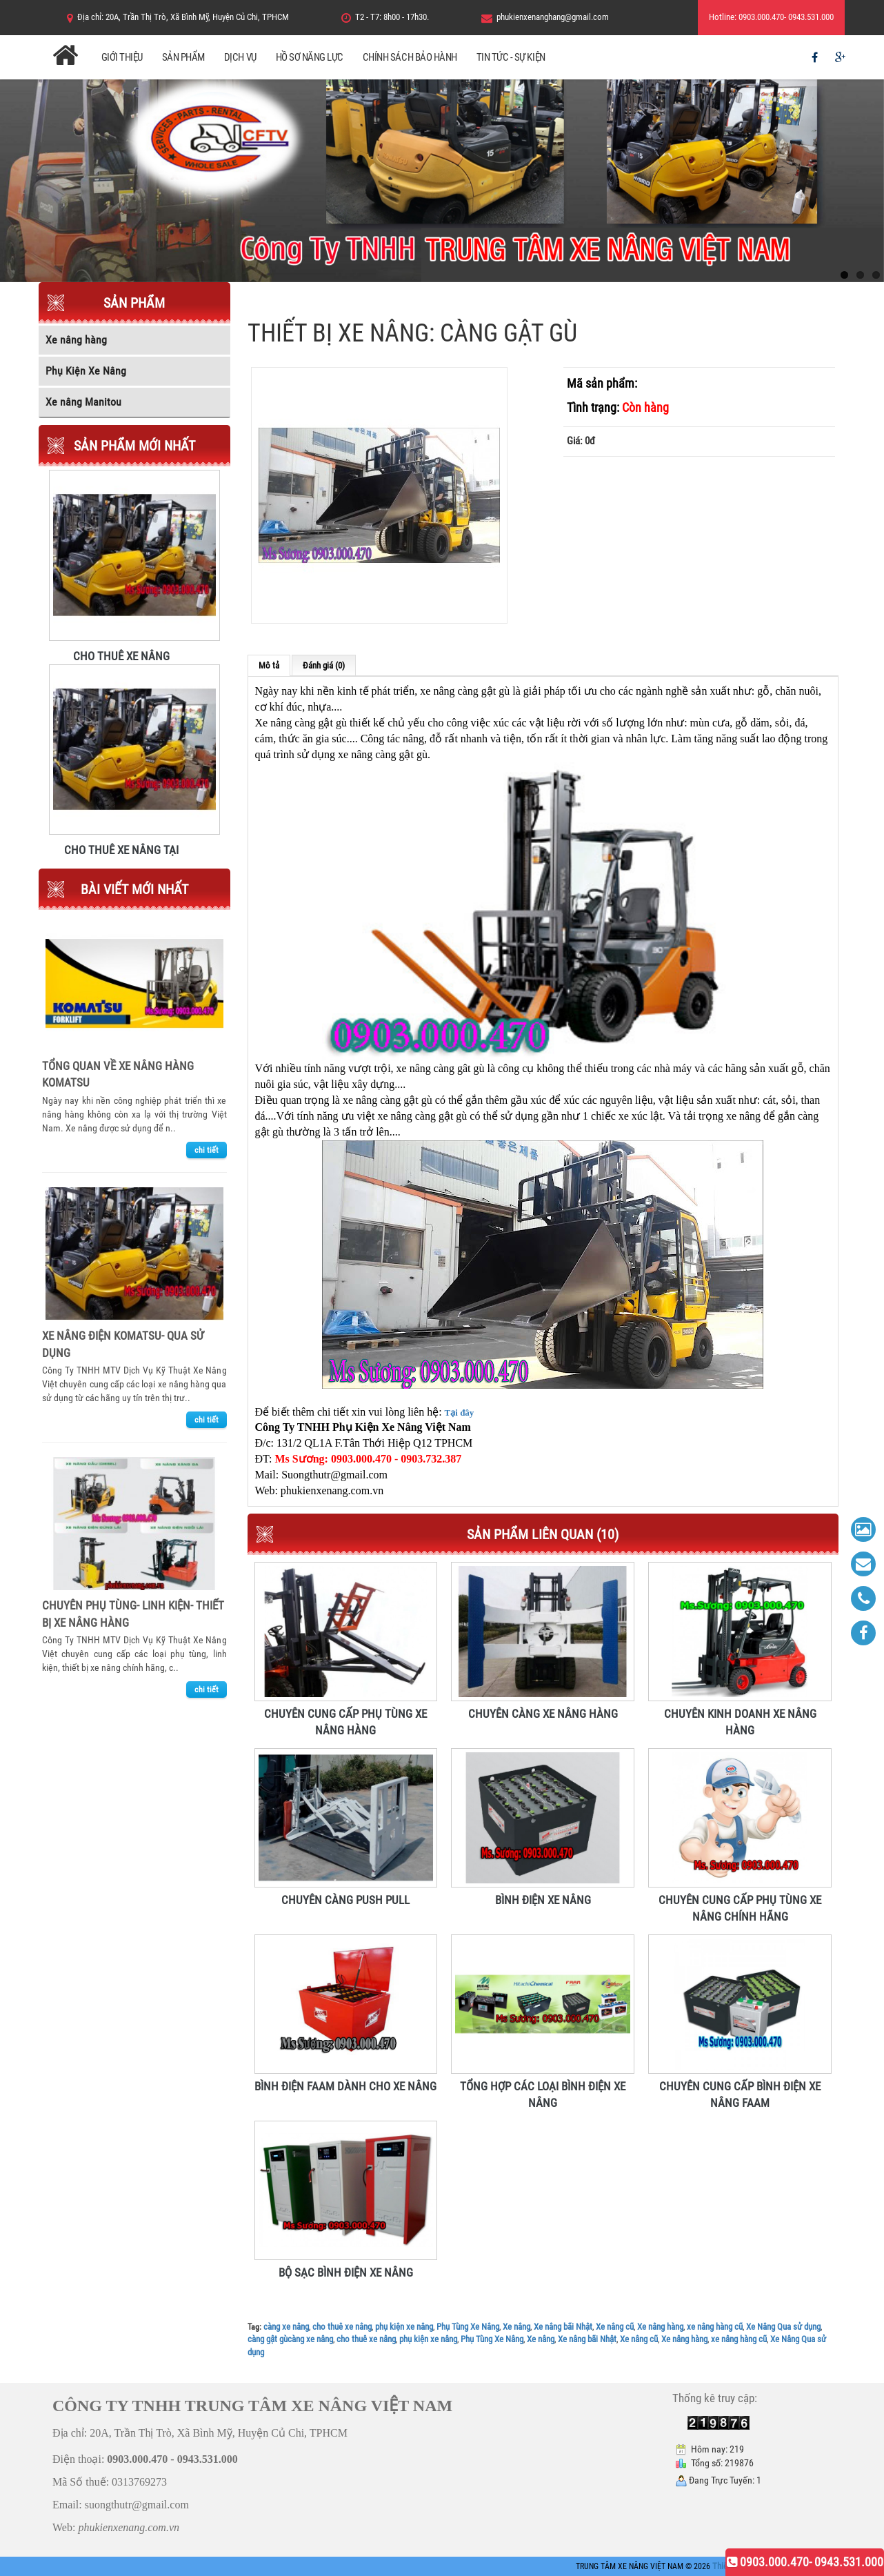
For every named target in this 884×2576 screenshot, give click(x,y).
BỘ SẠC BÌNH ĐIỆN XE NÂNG (346, 2272)
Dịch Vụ (240, 57)
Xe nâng (516, 2326)
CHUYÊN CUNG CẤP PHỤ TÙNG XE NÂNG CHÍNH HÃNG (740, 1900)
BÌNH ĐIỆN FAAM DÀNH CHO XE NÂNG (345, 2086)
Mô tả (269, 665)
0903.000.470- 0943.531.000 (805, 2562)
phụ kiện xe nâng (404, 2326)
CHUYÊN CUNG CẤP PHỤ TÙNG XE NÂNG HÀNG (345, 1714)
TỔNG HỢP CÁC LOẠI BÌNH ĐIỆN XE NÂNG (542, 2086)
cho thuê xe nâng (342, 2326)
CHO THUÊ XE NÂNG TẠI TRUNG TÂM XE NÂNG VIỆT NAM (121, 849)
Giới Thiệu (122, 57)
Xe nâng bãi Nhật (563, 2326)
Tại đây (459, 1412)
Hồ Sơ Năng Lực (309, 57)
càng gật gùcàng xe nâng (290, 2339)
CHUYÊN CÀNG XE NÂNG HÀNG (543, 1714)
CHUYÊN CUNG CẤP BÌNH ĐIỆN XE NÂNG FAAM (740, 2086)
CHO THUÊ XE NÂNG (121, 655)
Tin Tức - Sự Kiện (510, 57)
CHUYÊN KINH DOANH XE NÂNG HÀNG (740, 1714)
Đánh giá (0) (324, 665)
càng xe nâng (286, 2326)
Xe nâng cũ (615, 2326)
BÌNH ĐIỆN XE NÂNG (543, 1900)
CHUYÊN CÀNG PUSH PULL (345, 1900)
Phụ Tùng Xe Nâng (467, 2326)
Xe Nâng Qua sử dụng (783, 2326)
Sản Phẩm (183, 57)
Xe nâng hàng (660, 2326)
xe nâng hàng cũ (715, 2326)
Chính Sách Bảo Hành (410, 57)
